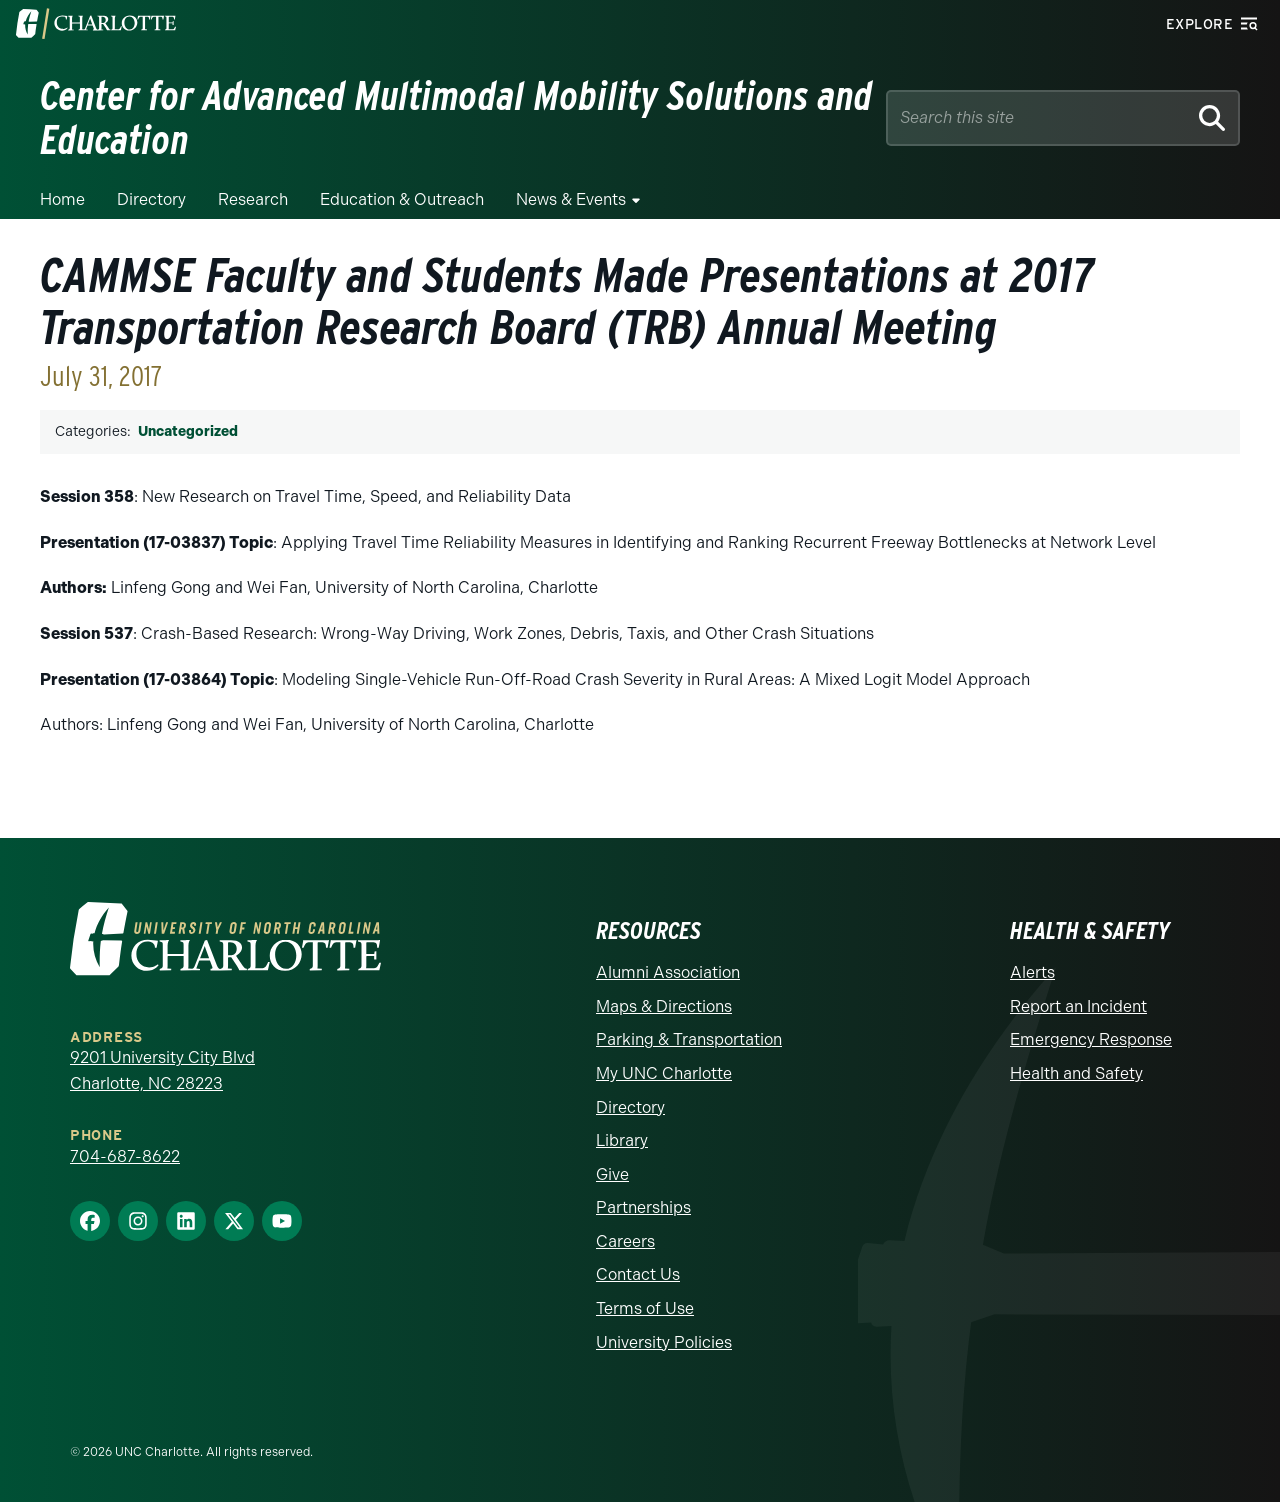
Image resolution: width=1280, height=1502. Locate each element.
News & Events (571, 199)
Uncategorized (188, 431)
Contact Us (638, 1274)
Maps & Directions (664, 1006)
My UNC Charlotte (664, 1073)
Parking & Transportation (689, 1039)
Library (622, 1140)
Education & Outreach (402, 199)
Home (62, 199)
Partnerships (643, 1207)
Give (612, 1174)
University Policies (664, 1342)
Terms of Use (645, 1308)
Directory (151, 199)
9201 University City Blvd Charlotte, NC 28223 (162, 1070)
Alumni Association (668, 972)
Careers (625, 1241)
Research (253, 199)
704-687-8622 (125, 1156)
